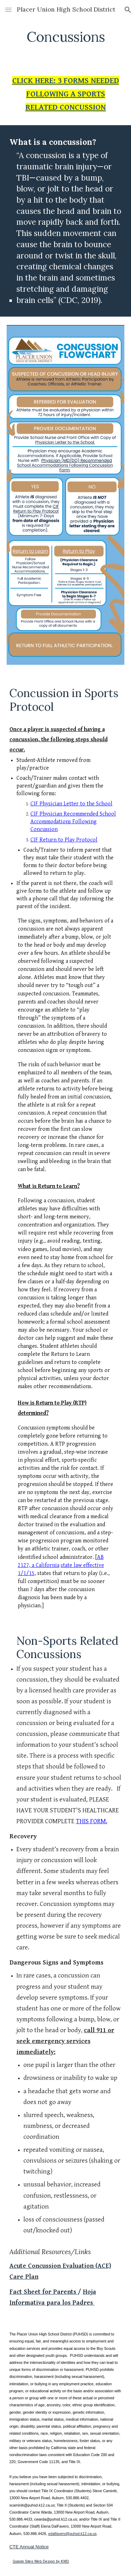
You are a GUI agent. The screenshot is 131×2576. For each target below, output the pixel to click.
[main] (66, 36)
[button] (8, 9)
